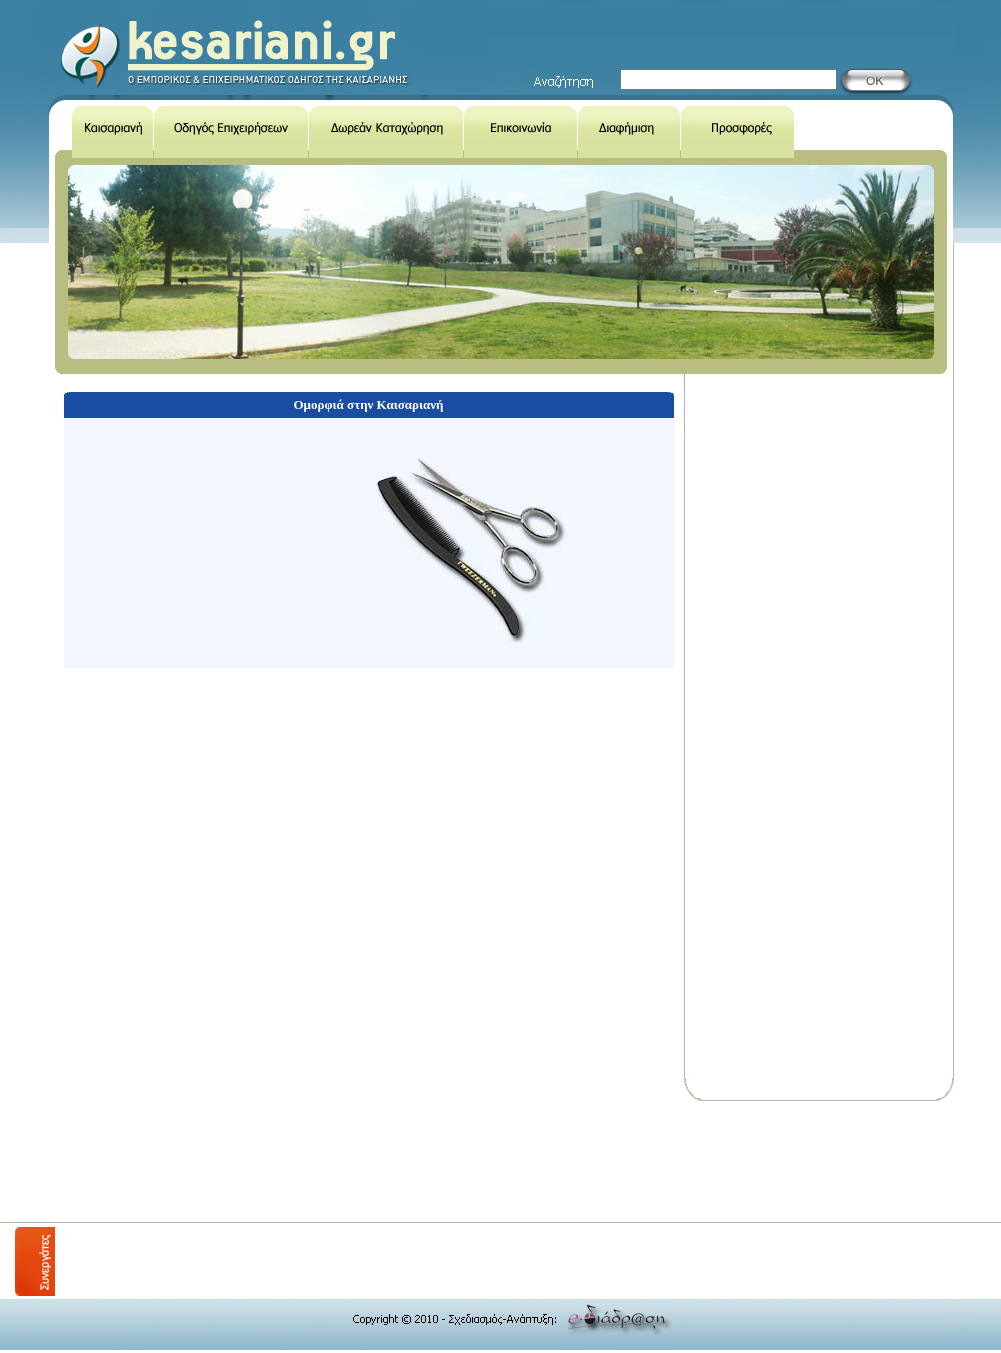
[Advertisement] (419, 1162)
